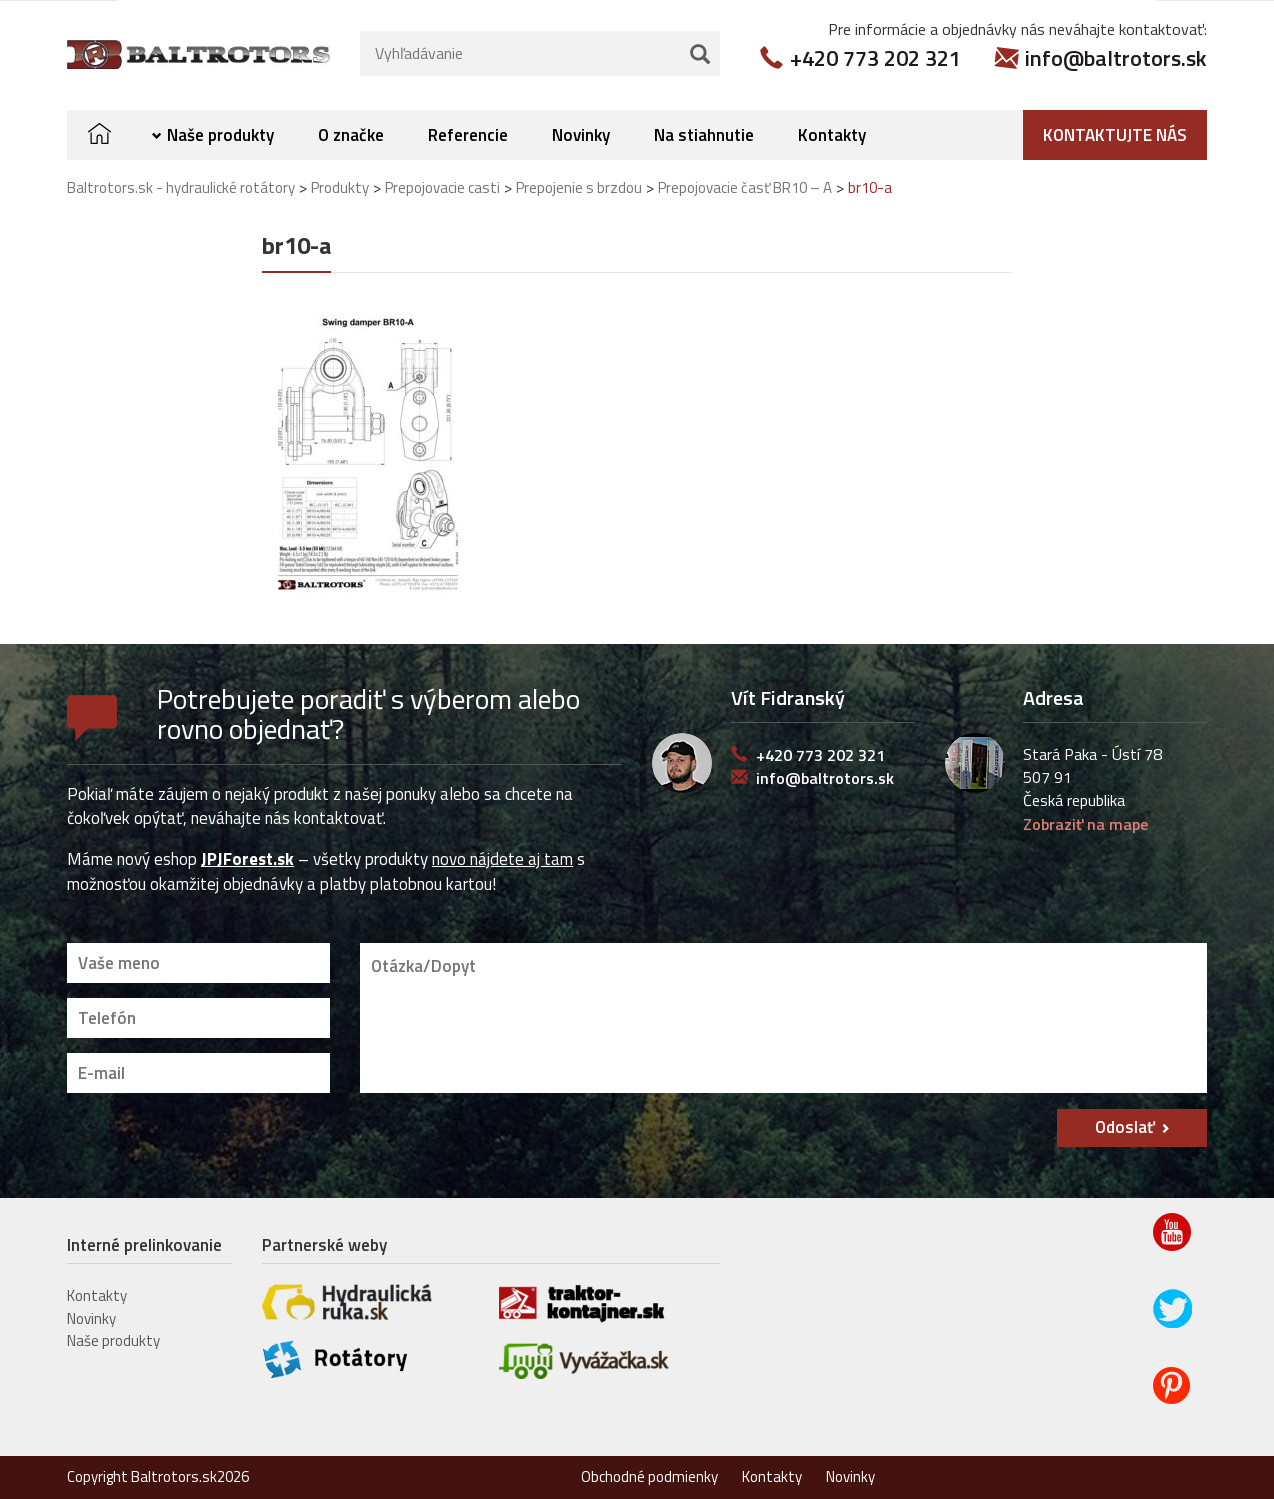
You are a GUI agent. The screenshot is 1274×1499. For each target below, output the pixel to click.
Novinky (581, 134)
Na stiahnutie (704, 134)
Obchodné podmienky (649, 1475)
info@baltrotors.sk (1116, 57)
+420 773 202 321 (875, 57)
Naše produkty (220, 134)
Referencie (468, 134)
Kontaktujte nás (1115, 134)
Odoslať (1125, 1126)
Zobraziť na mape (1085, 823)
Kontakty (832, 134)
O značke (351, 134)
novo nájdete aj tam (502, 859)
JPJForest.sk (247, 859)
